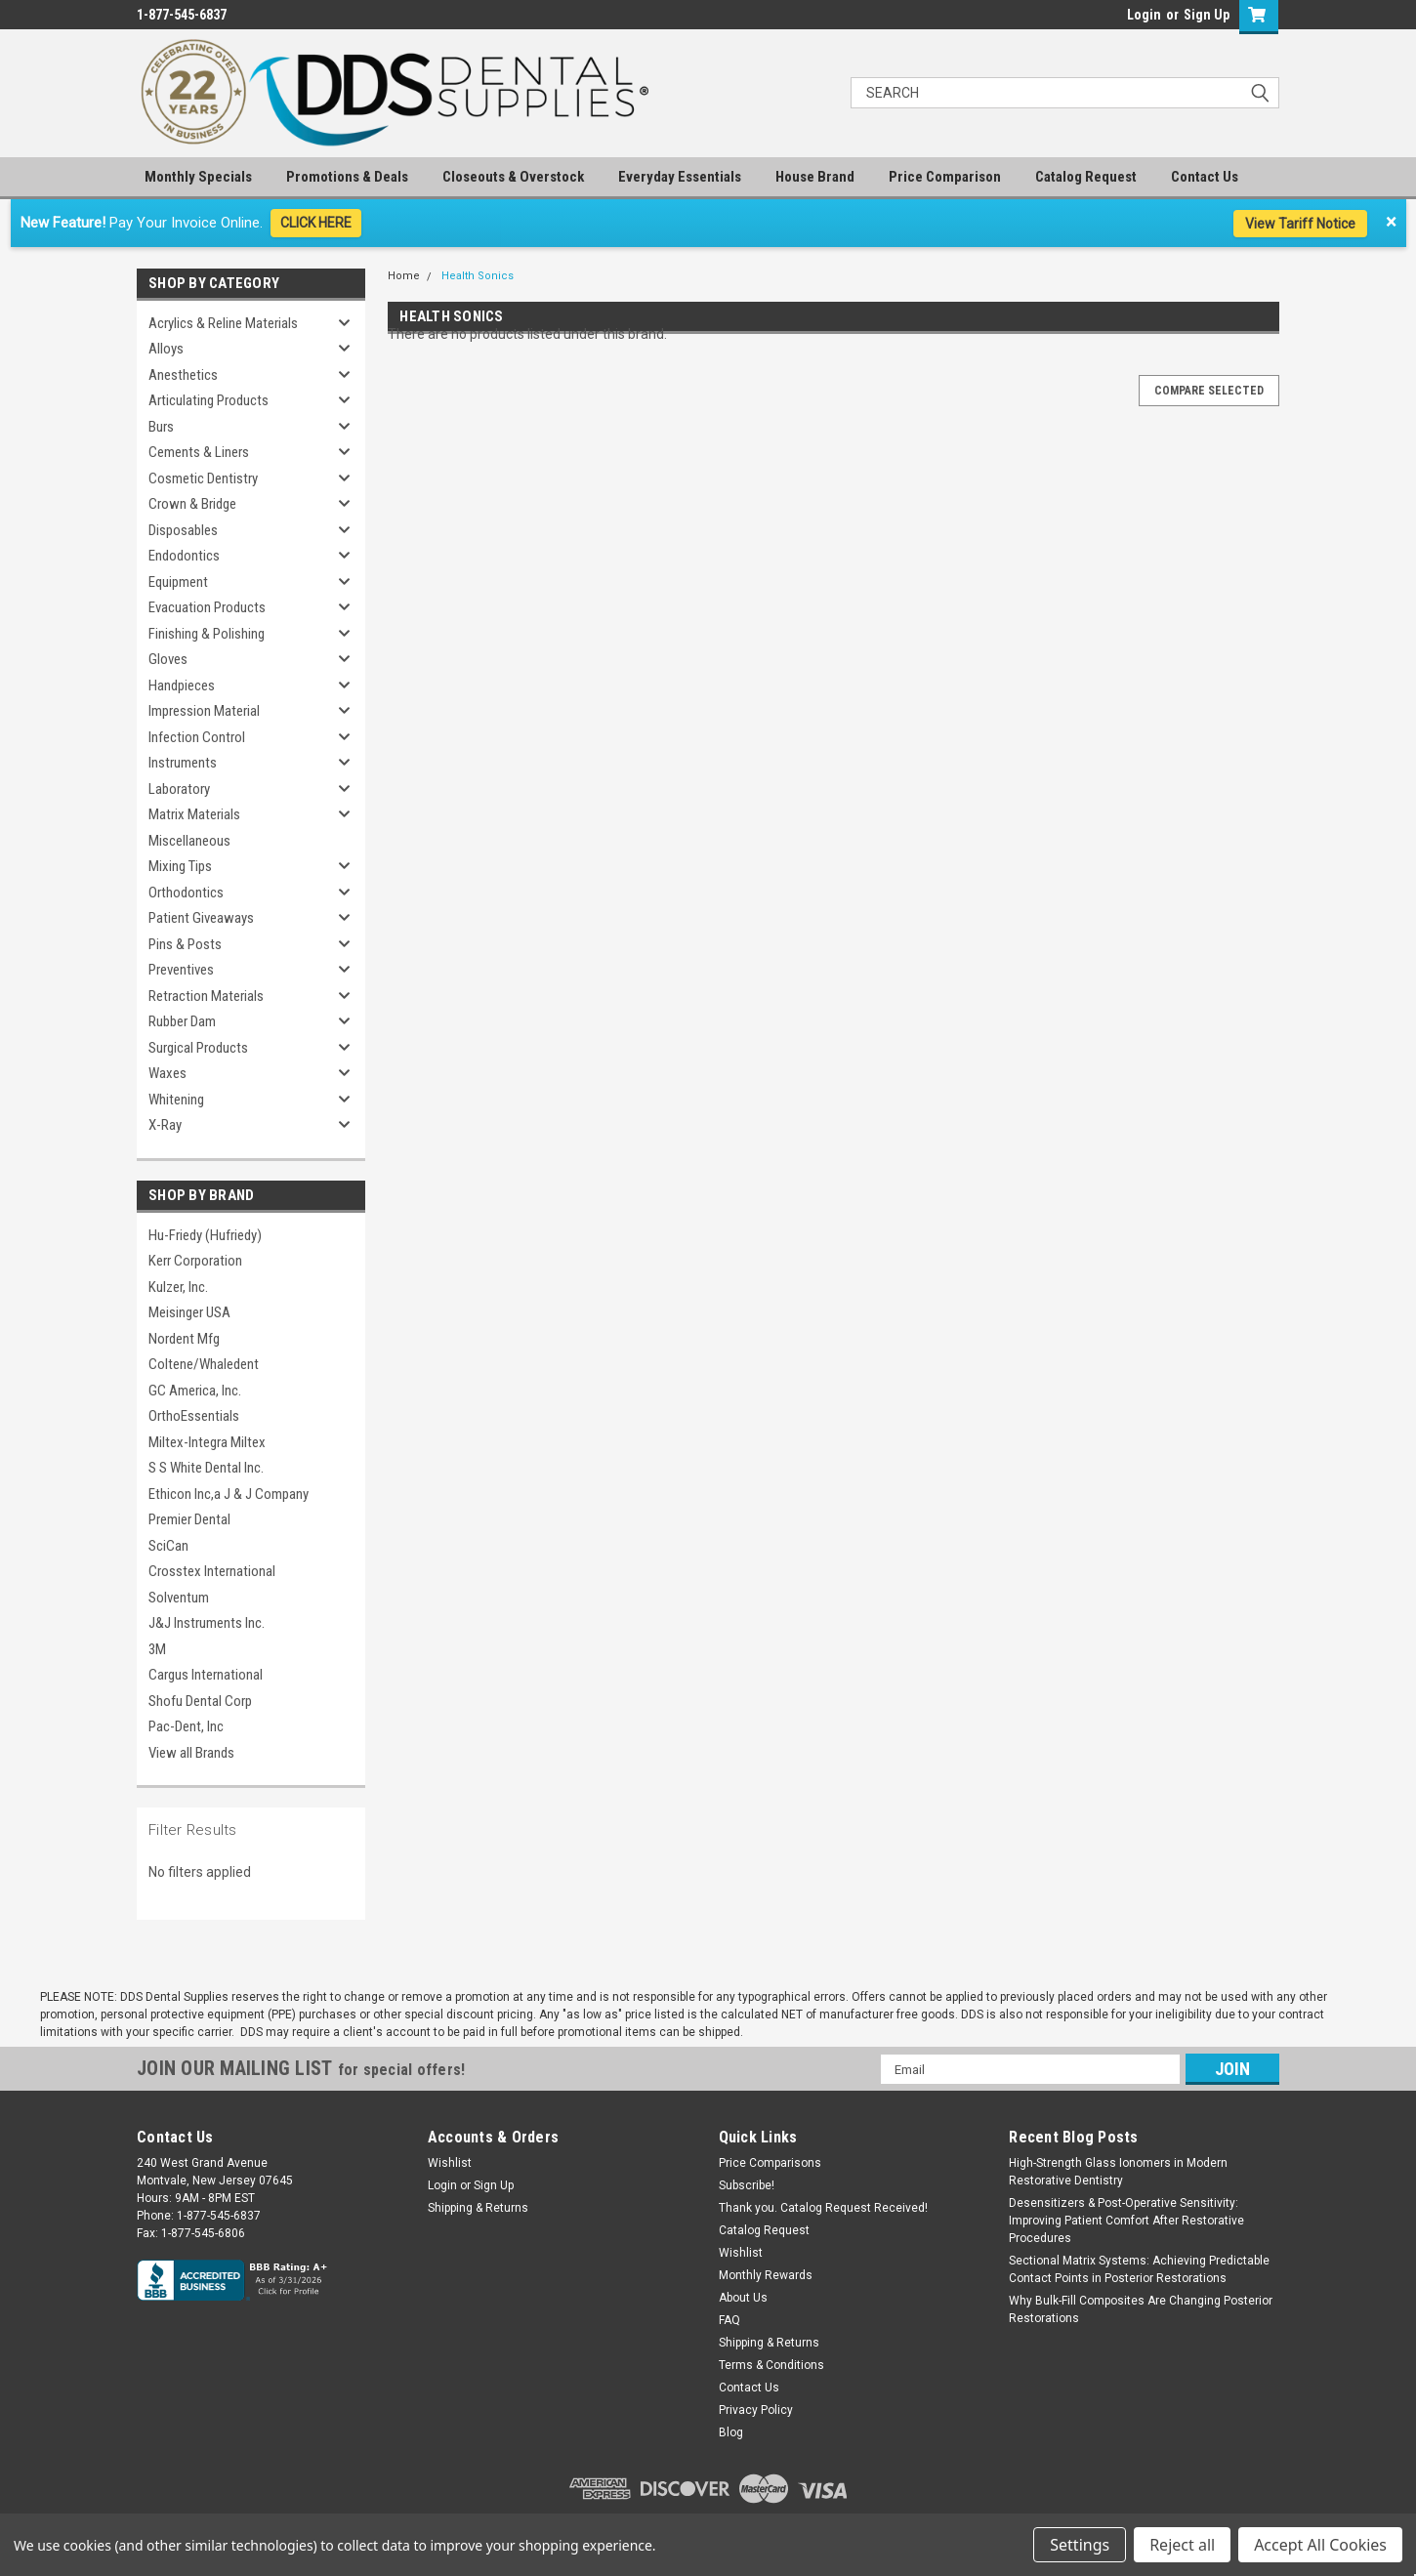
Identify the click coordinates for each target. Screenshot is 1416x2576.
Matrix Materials (194, 814)
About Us (743, 2298)
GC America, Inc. (194, 1390)
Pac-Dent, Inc (186, 1726)
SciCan (168, 1546)
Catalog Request (1086, 177)
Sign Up (1206, 14)
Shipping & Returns (478, 2208)
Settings (1079, 2544)
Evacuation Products (207, 607)
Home (404, 276)
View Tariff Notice (1300, 223)
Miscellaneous (189, 841)
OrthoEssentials (193, 1416)
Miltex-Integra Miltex (207, 1442)
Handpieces (181, 685)
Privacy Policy (756, 2410)
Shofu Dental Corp (200, 1701)
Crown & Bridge (192, 504)
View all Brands (191, 1753)
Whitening (176, 1099)
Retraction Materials (206, 996)
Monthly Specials (198, 177)
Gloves (167, 659)
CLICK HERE (316, 222)
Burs (161, 427)
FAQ (729, 2320)
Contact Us (1204, 177)
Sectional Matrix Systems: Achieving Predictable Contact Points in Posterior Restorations (1139, 2269)
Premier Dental (189, 1519)
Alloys (166, 348)
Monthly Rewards (765, 2275)
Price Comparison (945, 177)
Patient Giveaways (201, 918)
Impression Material (204, 711)
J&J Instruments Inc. (206, 1623)
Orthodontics (186, 892)
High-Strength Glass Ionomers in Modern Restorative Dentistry (1118, 2171)
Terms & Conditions (771, 2365)
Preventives (181, 969)
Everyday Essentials (679, 177)
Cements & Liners (198, 452)
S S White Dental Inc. (206, 1467)
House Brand (814, 177)
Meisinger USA (189, 1312)
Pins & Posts (185, 944)
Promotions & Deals (347, 177)
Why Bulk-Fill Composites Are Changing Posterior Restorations (1140, 2309)
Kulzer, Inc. (178, 1287)
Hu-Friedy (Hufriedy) (205, 1235)
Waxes (167, 1073)
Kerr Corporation (195, 1260)
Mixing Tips (180, 866)
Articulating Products (208, 400)
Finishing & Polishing (206, 634)
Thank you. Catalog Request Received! (823, 2208)
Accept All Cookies (1320, 2544)
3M (157, 1649)
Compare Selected (1209, 390)
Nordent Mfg (184, 1339)
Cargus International (205, 1674)
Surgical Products (198, 1048)
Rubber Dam (182, 1021)
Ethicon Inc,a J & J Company (228, 1494)
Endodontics (184, 555)
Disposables (183, 530)
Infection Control (196, 737)
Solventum (178, 1597)
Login (1144, 14)
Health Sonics (477, 276)
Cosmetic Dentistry (203, 478)
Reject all (1182, 2544)
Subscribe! (746, 2185)
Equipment (178, 582)
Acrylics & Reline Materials (223, 323)
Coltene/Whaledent (203, 1364)
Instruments (182, 762)
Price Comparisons (770, 2163)
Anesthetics (183, 375)
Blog (731, 2432)
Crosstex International (211, 1571)
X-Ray (165, 1125)
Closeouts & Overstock (513, 177)
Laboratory (179, 789)
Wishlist (450, 2163)
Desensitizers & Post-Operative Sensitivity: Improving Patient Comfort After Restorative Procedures (1126, 2220)
